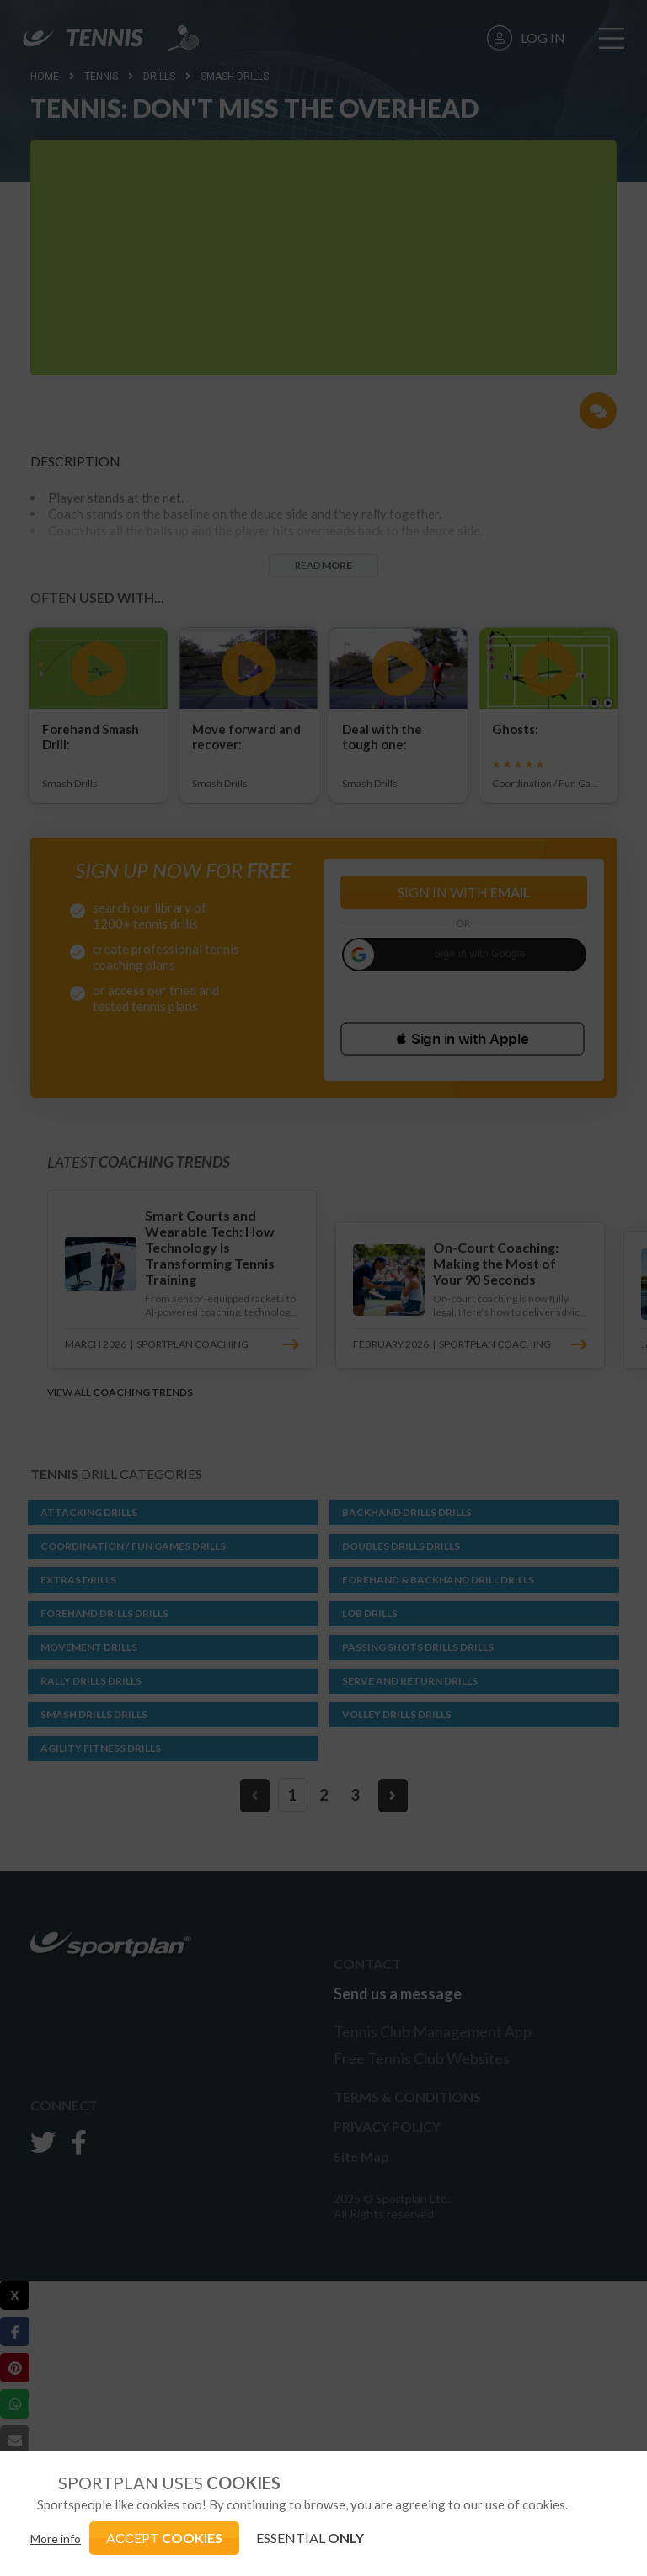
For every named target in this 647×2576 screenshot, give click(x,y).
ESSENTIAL (310, 2538)
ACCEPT (164, 2538)
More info (55, 2538)
